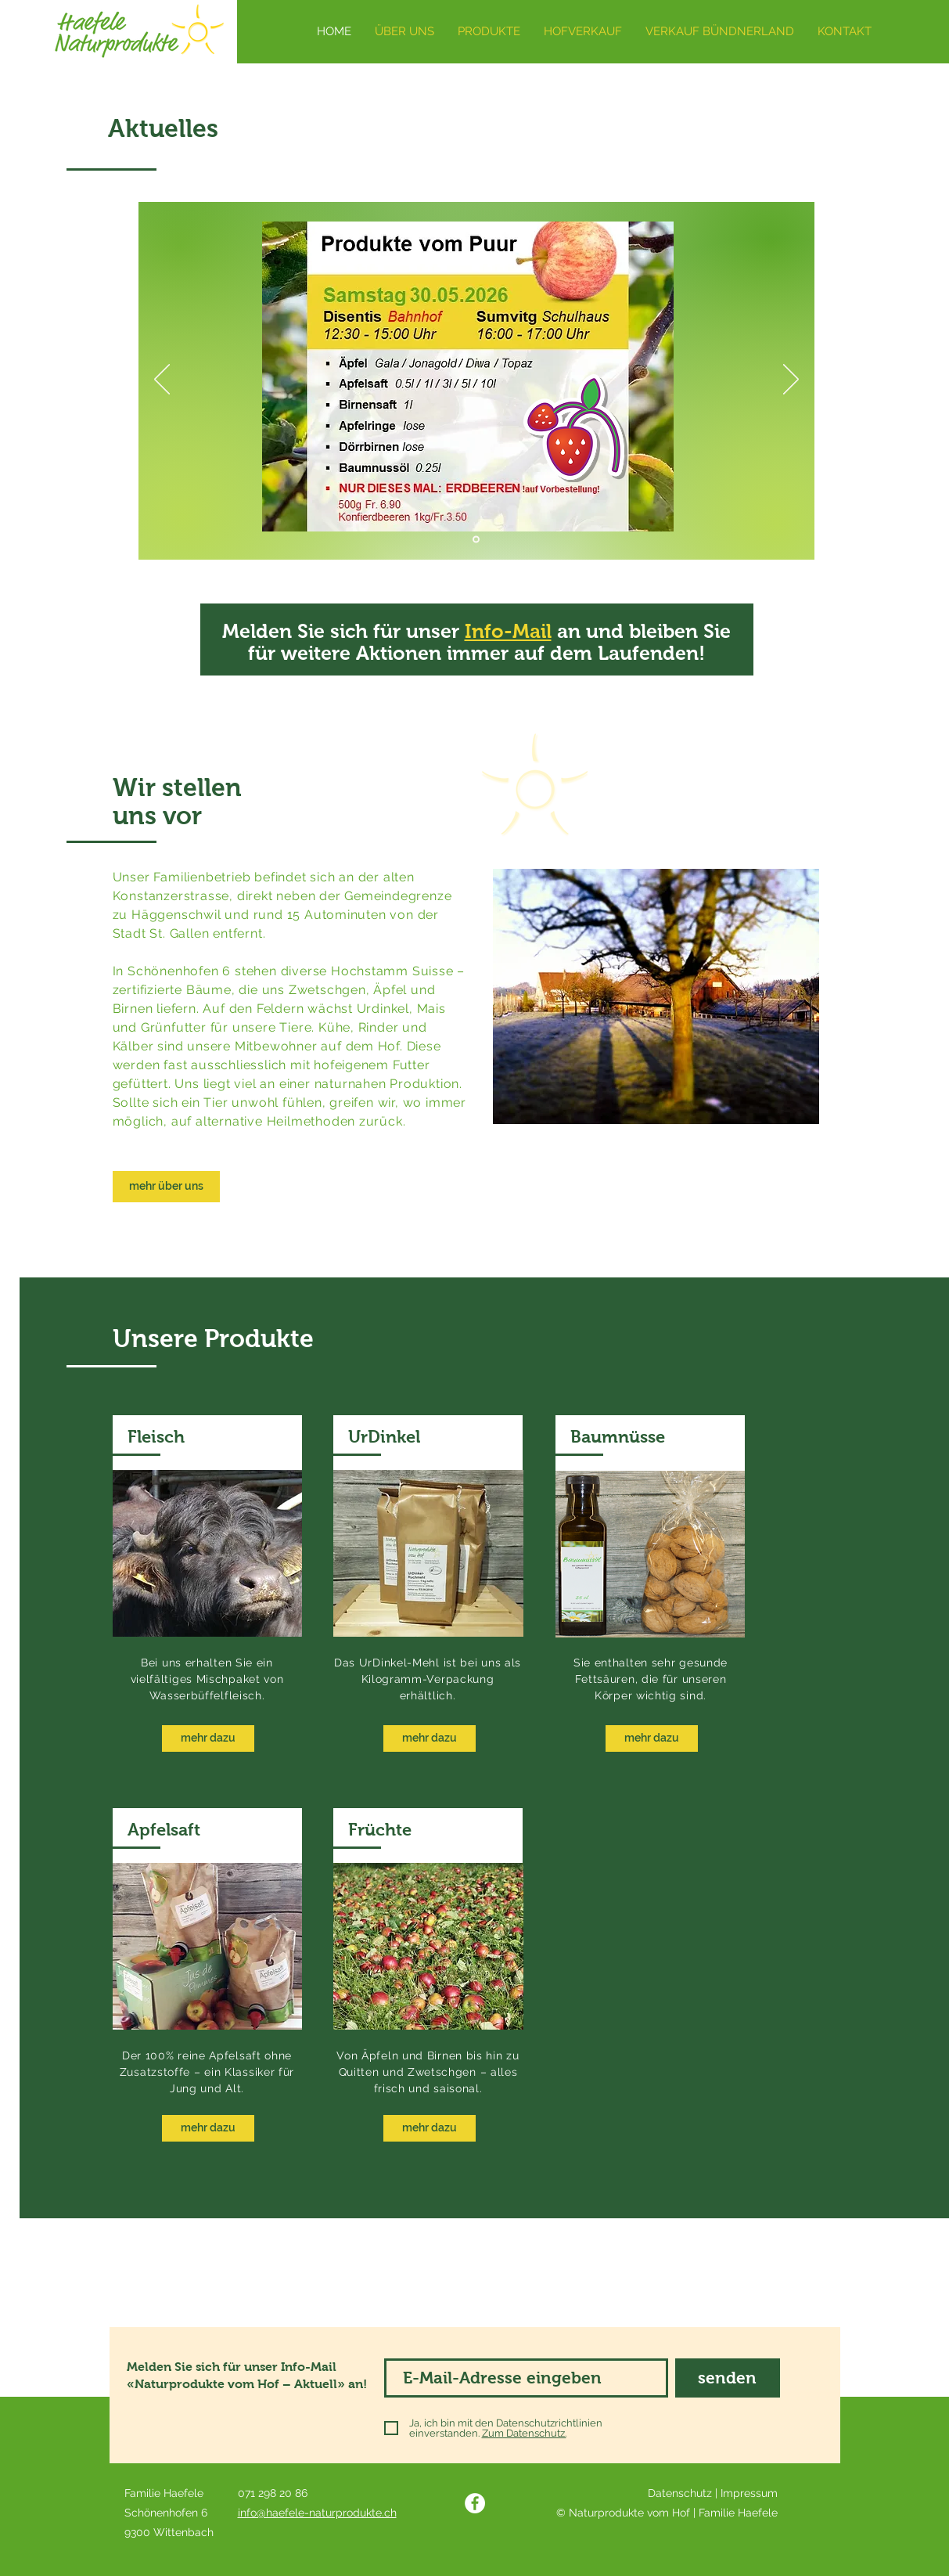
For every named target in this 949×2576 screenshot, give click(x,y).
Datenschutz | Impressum (713, 2493)
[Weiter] (791, 380)
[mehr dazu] (208, 1738)
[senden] (727, 2378)
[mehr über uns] (166, 1186)
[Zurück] (162, 380)
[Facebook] (475, 2503)
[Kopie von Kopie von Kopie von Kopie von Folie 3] (476, 539)
